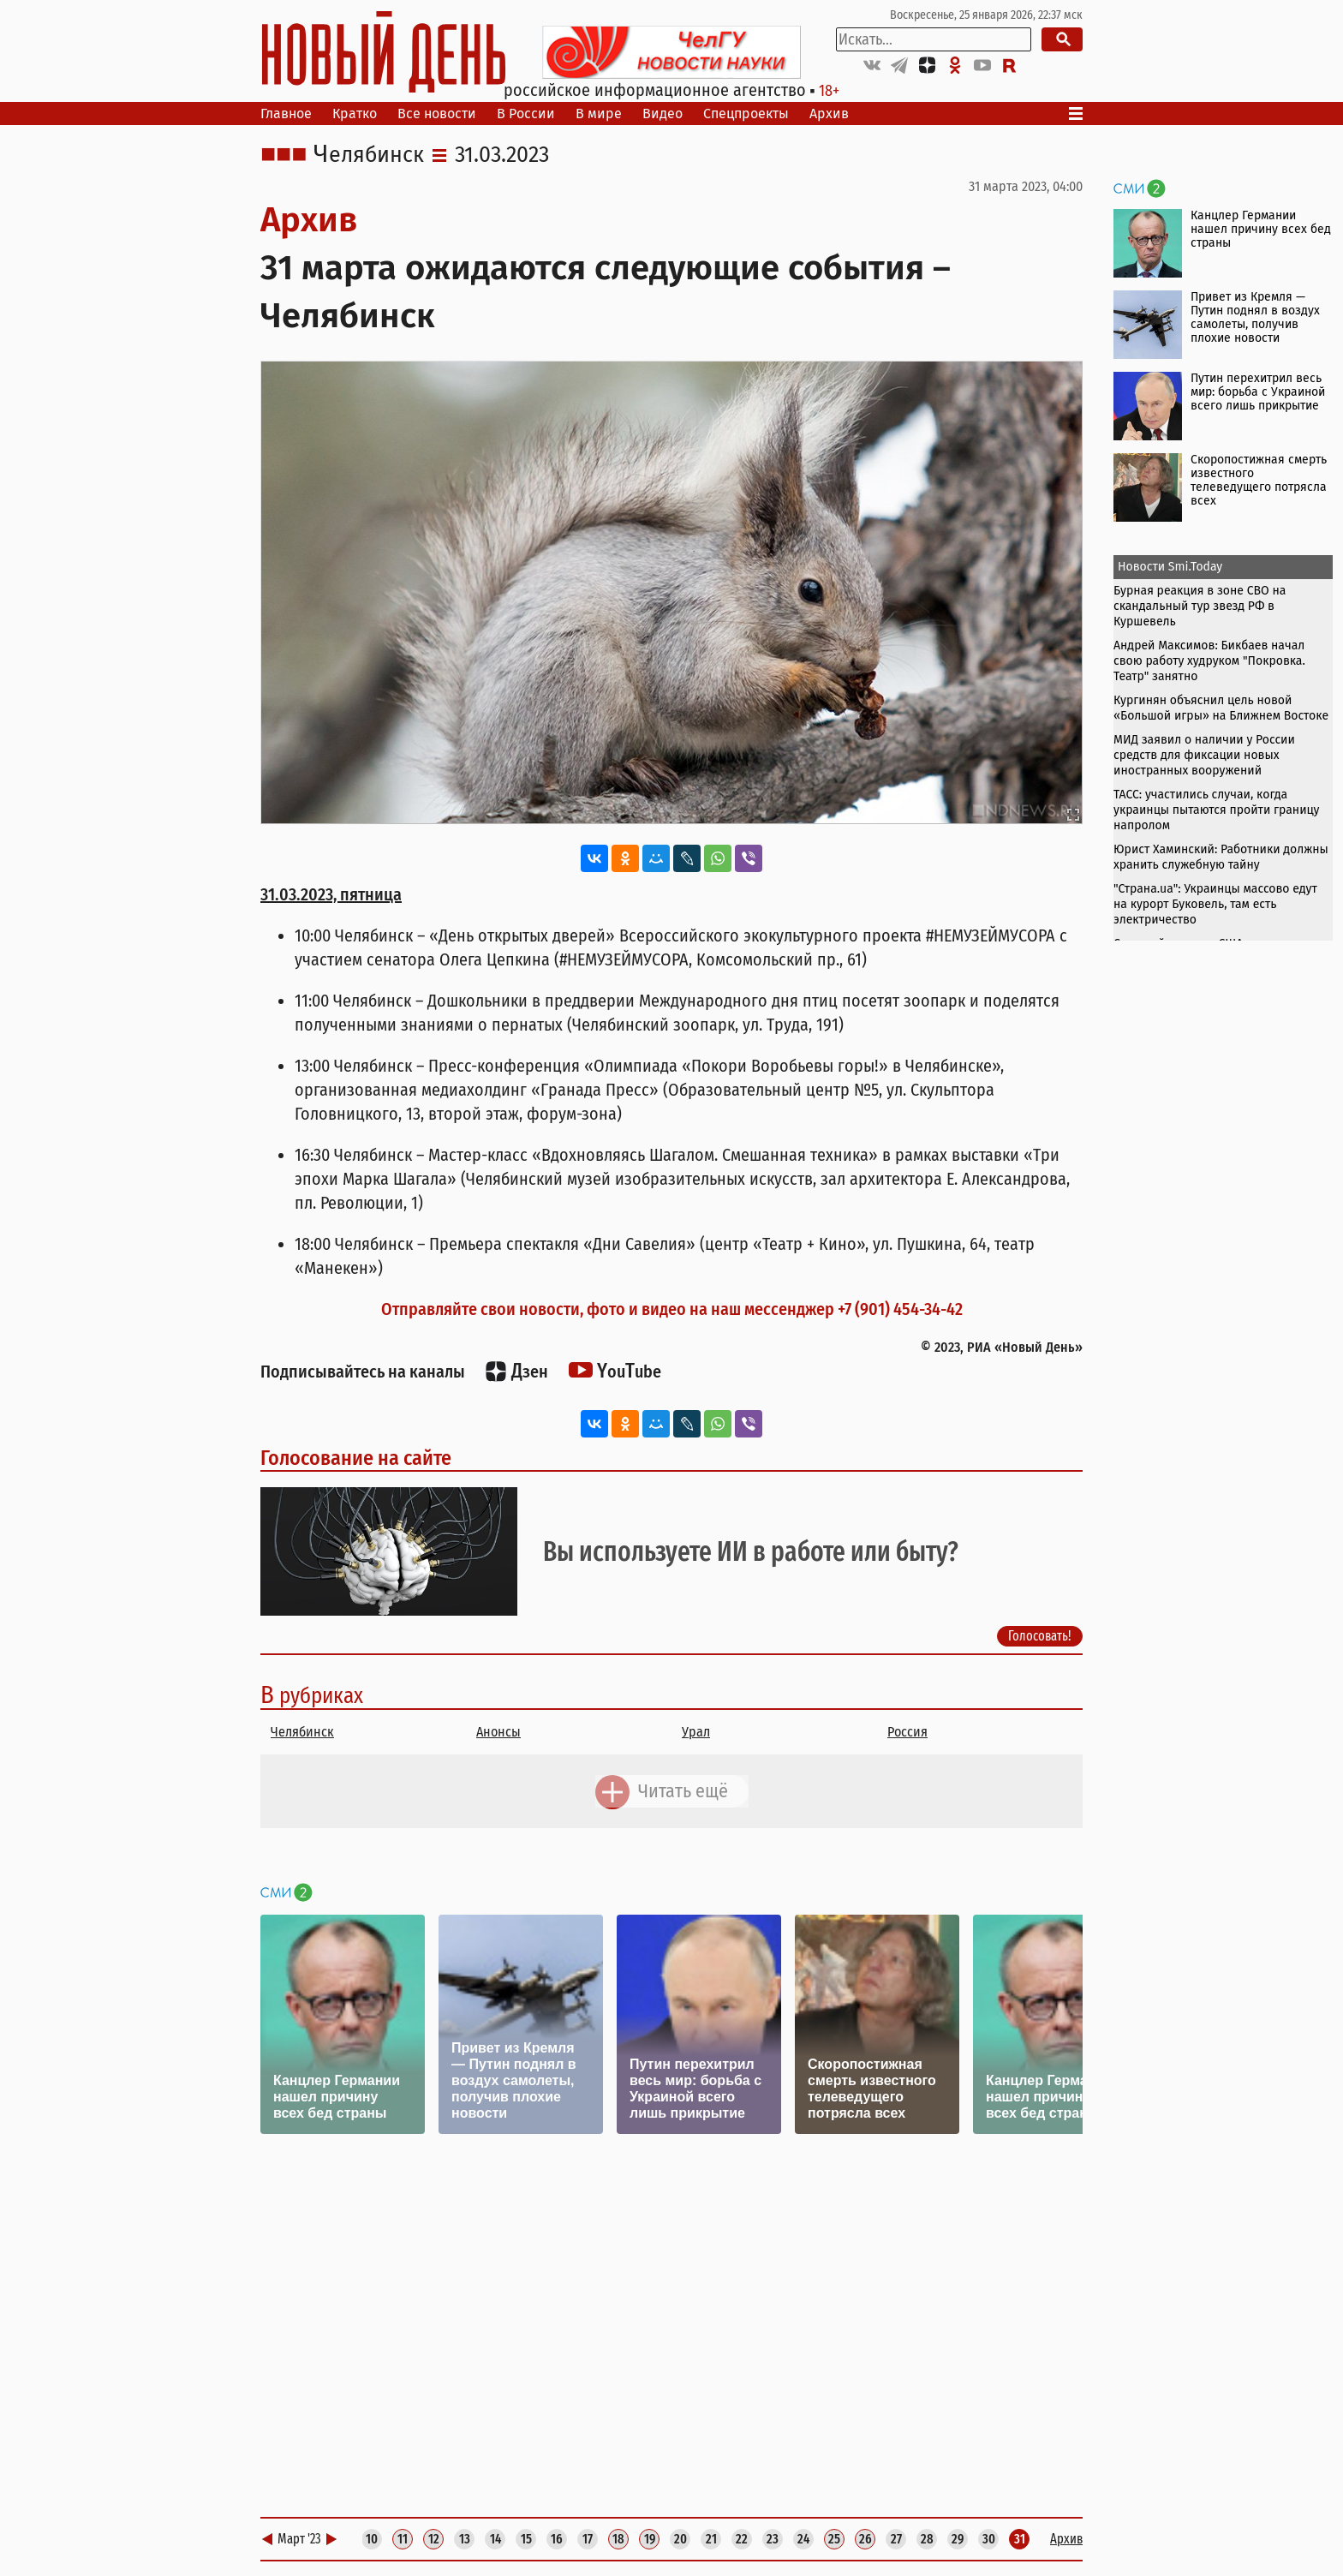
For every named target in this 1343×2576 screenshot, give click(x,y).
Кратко (354, 113)
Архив (829, 113)
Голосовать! (1039, 1636)
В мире (599, 113)
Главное (286, 113)
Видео (662, 113)
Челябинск (368, 155)
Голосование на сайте (355, 1458)
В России (526, 113)
